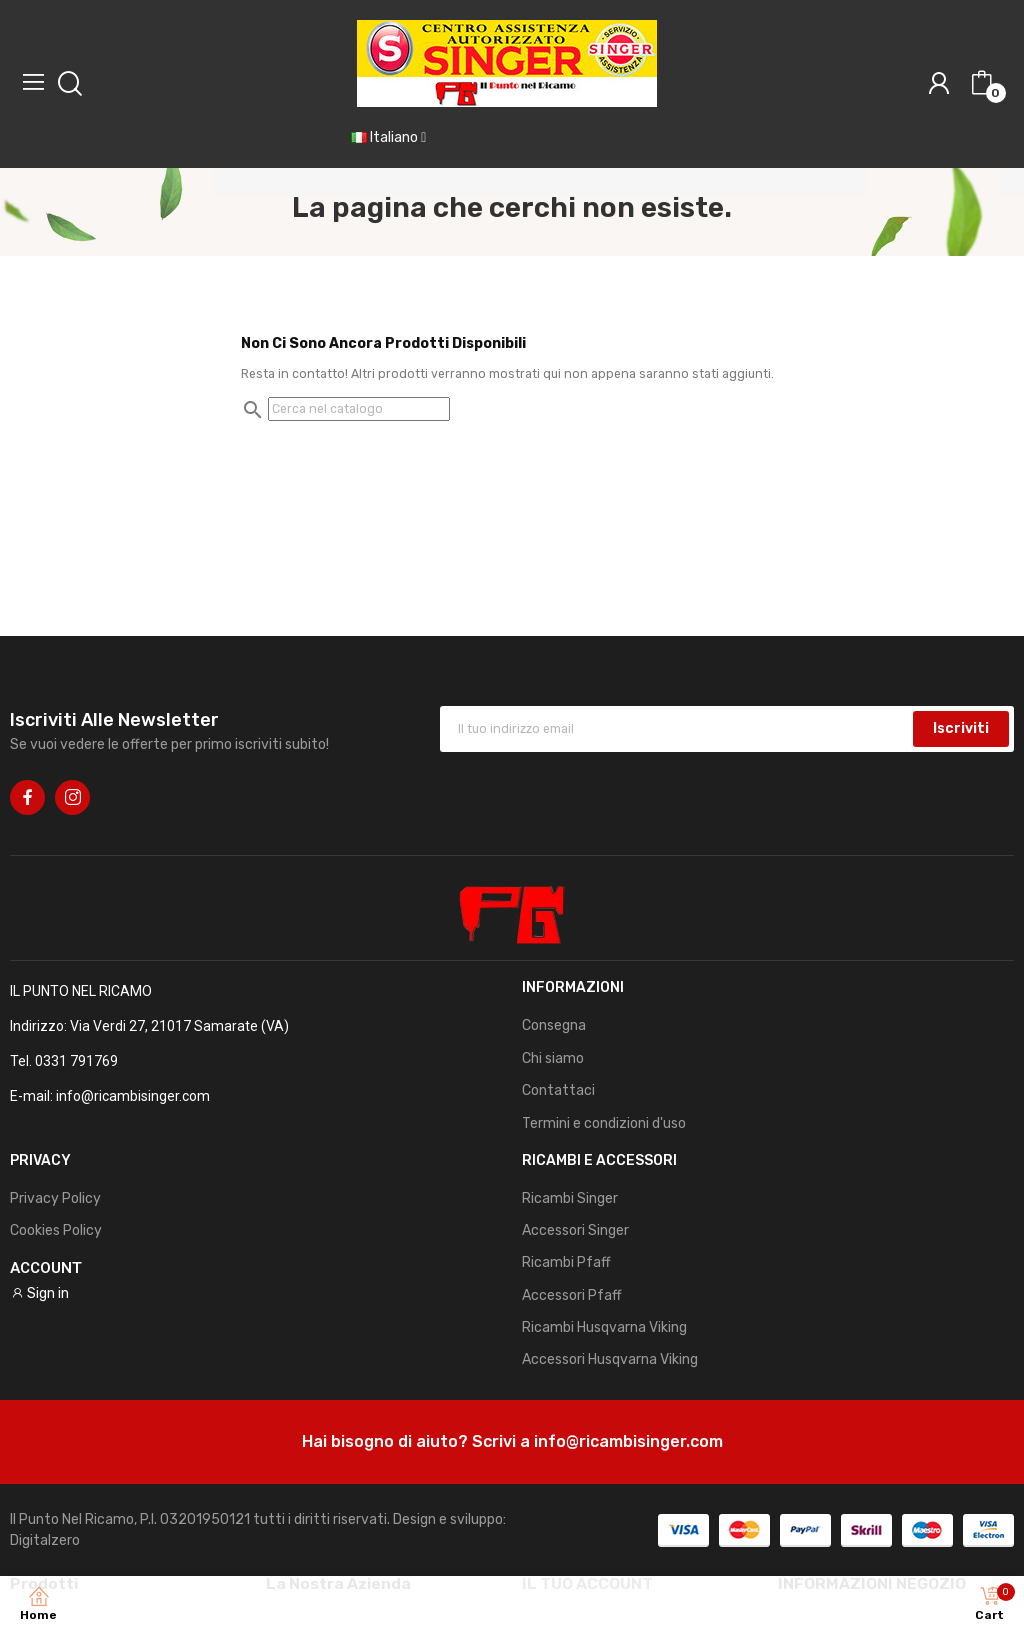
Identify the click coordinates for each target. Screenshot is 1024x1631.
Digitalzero (45, 1540)
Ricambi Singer (570, 1198)
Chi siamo (553, 1058)
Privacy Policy (55, 1198)
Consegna (554, 1025)
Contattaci (558, 1090)
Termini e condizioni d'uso (604, 1123)
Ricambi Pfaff (566, 1262)
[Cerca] (359, 409)
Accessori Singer (575, 1230)
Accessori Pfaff (572, 1295)
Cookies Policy (56, 1230)
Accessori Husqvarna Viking (610, 1359)
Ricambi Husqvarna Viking (604, 1327)
